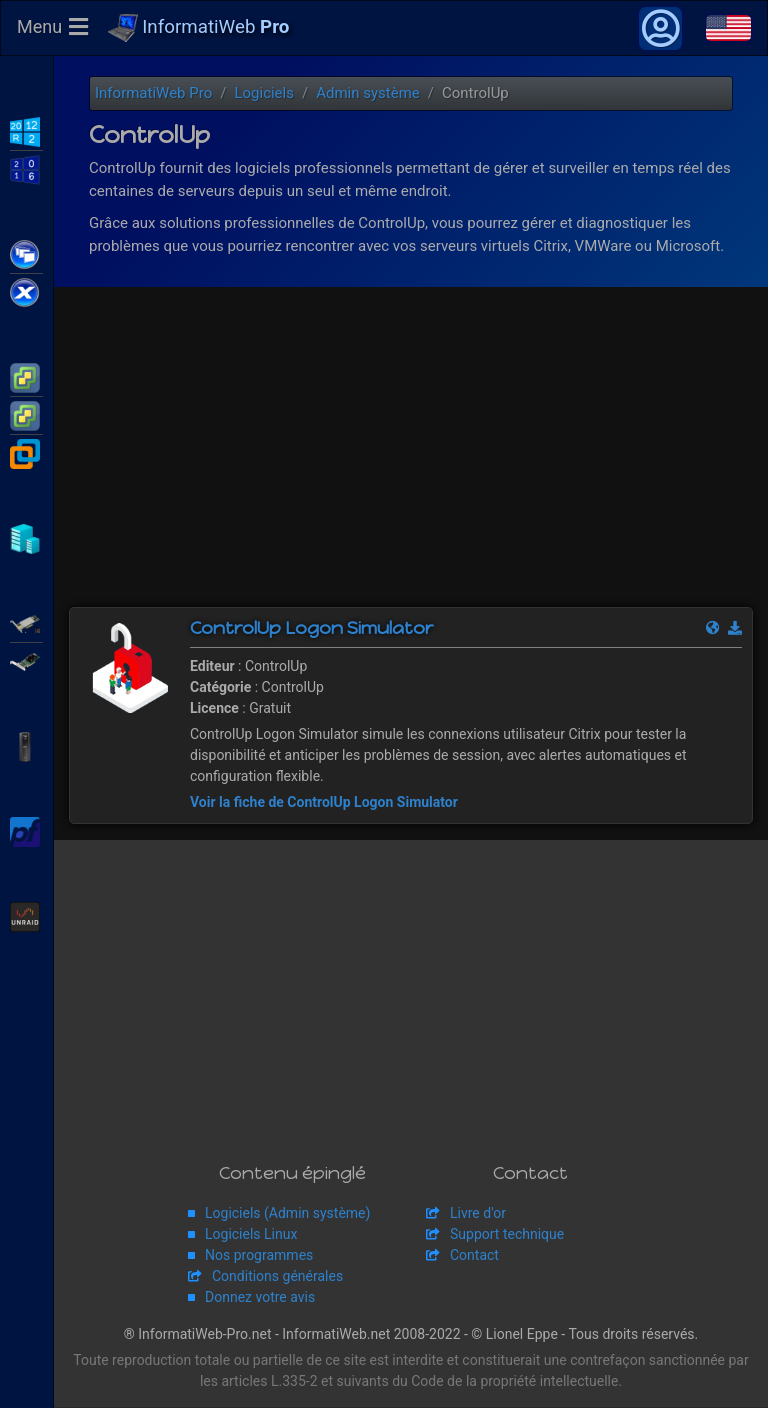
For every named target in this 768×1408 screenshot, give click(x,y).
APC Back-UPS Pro (26, 745)
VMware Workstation (26, 452)
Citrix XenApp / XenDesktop (26, 253)
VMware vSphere (26, 414)
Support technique (507, 1235)
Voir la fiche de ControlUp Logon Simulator (324, 803)
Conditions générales (277, 1277)
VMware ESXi (26, 376)
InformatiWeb (199, 29)
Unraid (26, 915)
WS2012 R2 (26, 130)
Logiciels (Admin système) (287, 1214)
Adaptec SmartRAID (26, 622)
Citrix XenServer (26, 291)
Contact (474, 1256)
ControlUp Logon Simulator (311, 629)
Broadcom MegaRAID (26, 660)
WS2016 (26, 168)
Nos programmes (259, 1256)
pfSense (26, 830)
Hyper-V (26, 537)
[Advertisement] (411, 458)
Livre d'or (478, 1214)
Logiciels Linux (251, 1235)
